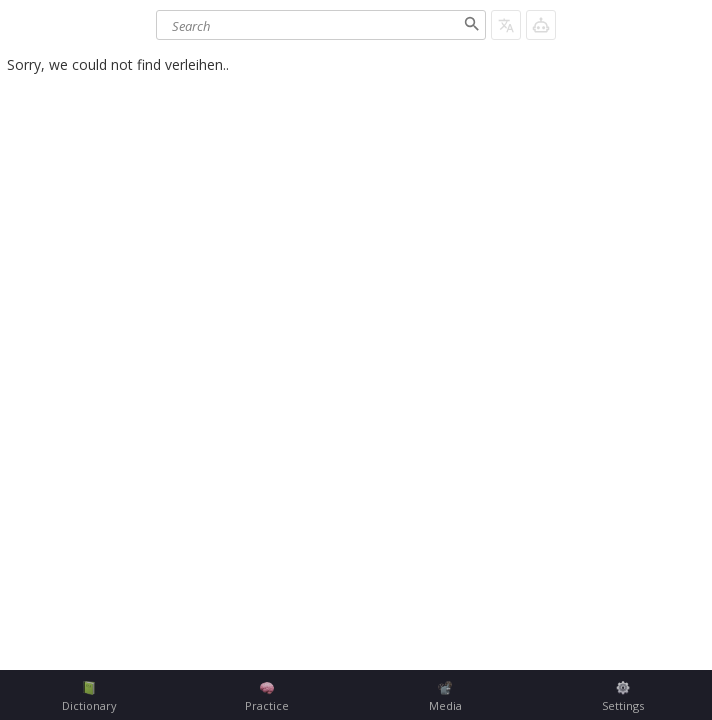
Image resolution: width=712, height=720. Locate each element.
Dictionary (89, 697)
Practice (267, 697)
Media (445, 697)
